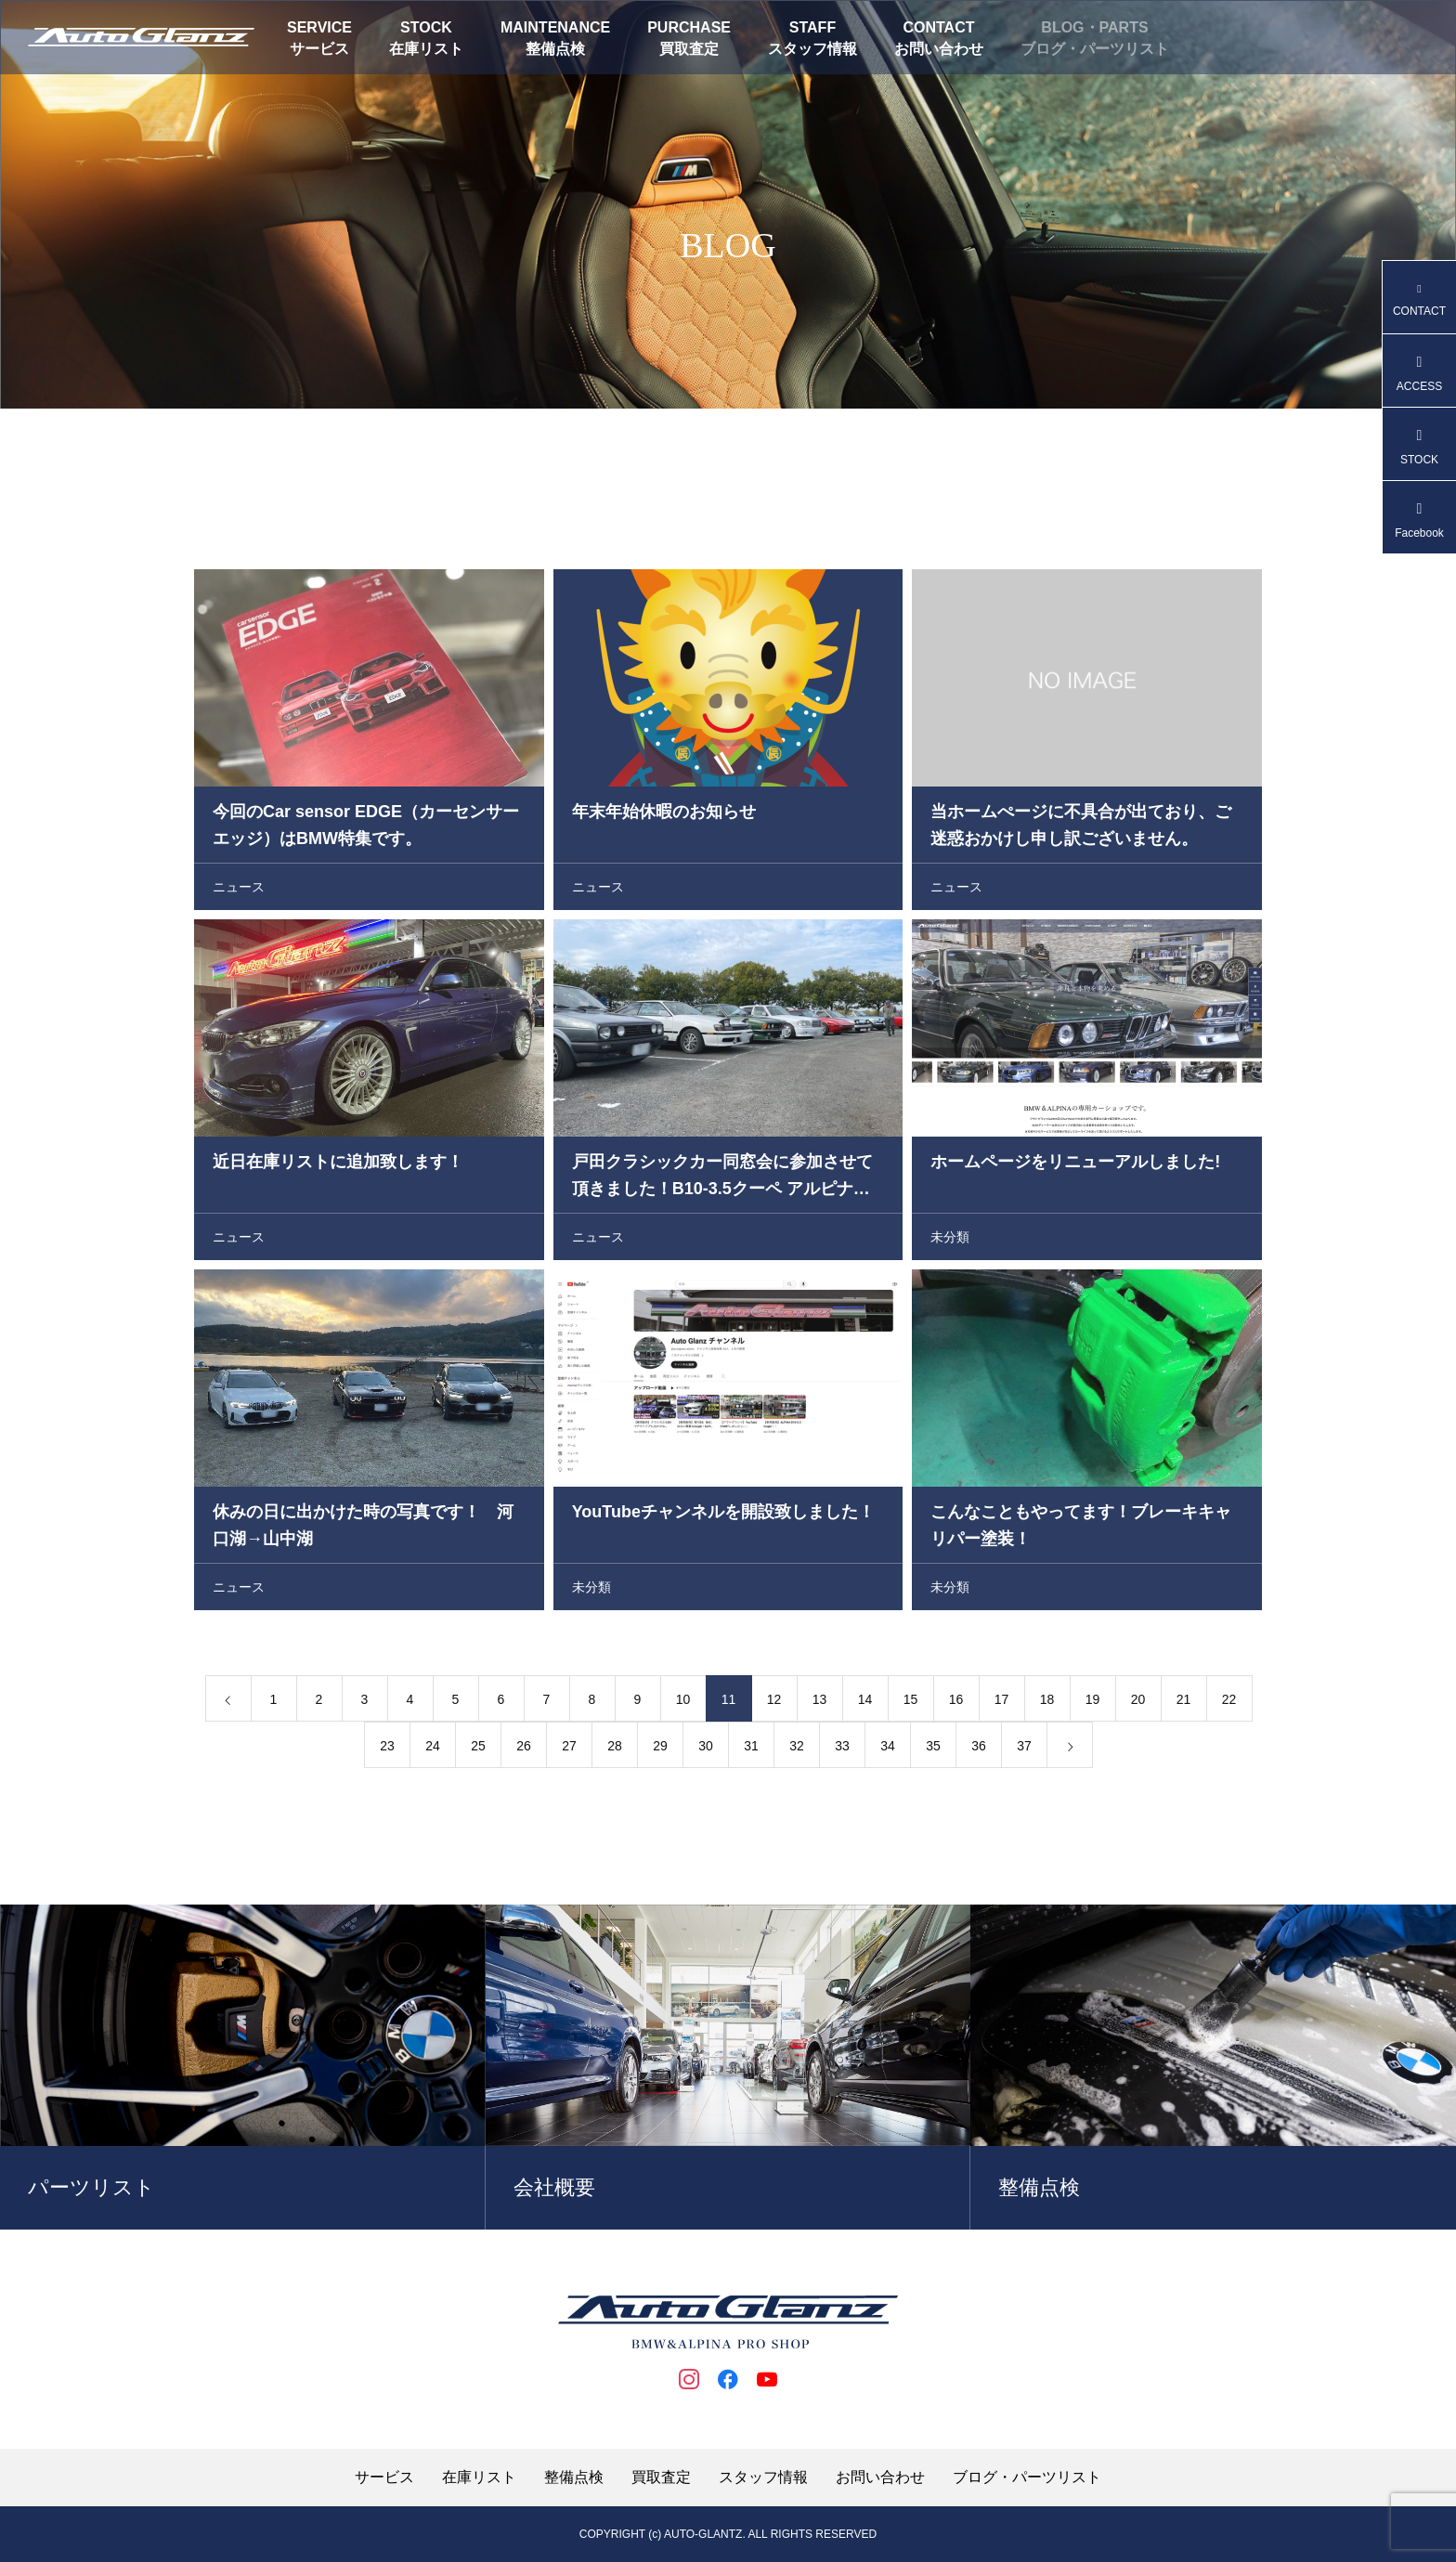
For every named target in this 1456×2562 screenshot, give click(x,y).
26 (523, 1749)
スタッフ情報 (812, 49)
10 (683, 1703)
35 (933, 1749)
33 (842, 1749)
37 (1024, 1749)
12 (774, 1703)
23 (387, 1749)
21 (1183, 1703)
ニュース (239, 890)
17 (1001, 1703)
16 (956, 1703)
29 (660, 1749)
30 (705, 1749)
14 (865, 1703)
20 (1138, 1703)
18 (1047, 1703)
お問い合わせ (938, 49)
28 (614, 1749)
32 (796, 1749)
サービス (319, 49)
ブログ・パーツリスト (1094, 49)
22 (1229, 1703)
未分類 (949, 1240)
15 (911, 1703)
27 (569, 1749)
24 (432, 1749)
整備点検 (555, 49)
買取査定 (689, 49)
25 (478, 1749)
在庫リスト (426, 49)
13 (819, 1703)
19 (1093, 1703)
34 (887, 1749)
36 (978, 1749)
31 (751, 1749)
